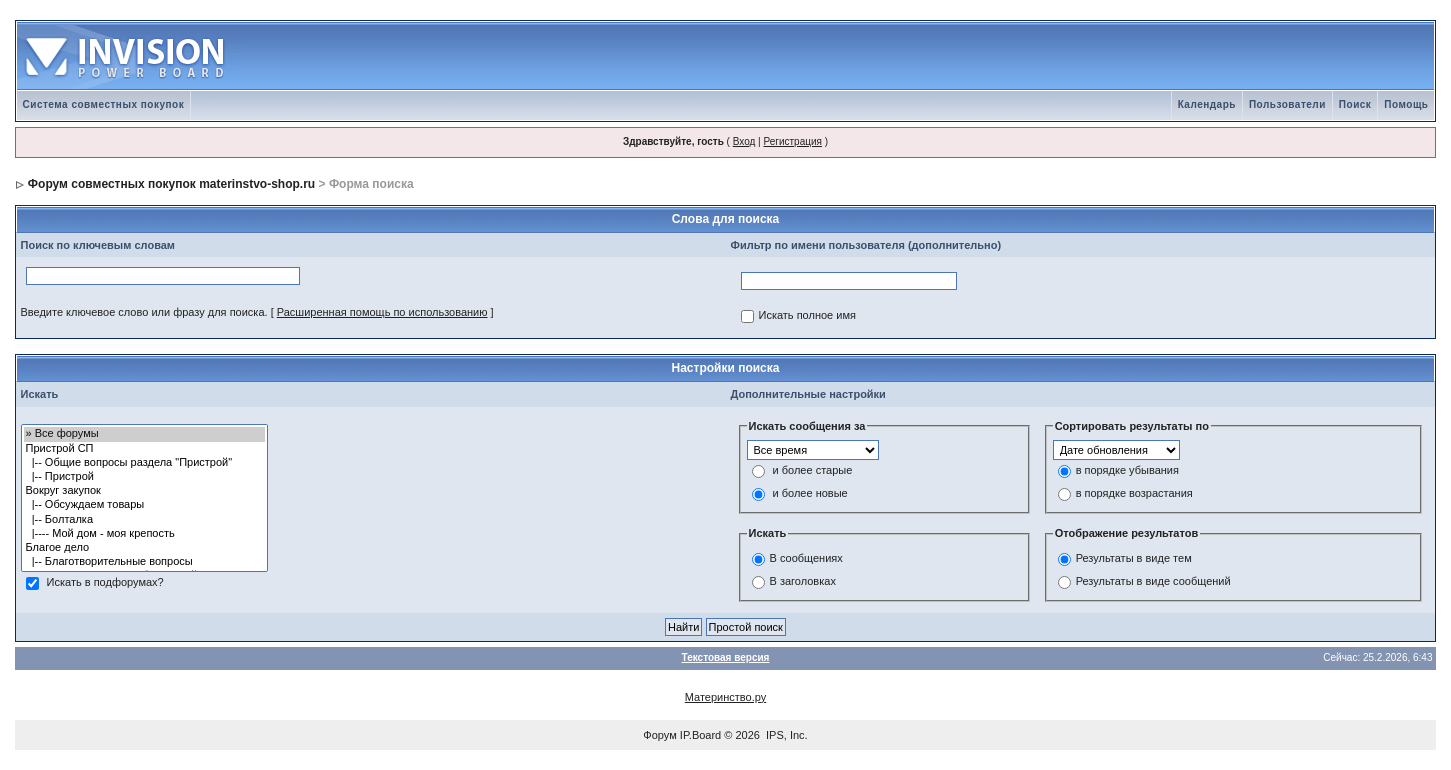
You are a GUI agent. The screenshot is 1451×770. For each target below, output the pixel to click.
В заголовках (803, 581)
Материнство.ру (725, 697)
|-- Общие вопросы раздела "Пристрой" (144, 463)
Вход (744, 141)
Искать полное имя (807, 316)
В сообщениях (806, 558)
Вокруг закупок (144, 491)
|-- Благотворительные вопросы (144, 562)
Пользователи (1287, 104)
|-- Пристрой (144, 477)
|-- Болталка (144, 520)
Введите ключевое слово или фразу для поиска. (144, 312)
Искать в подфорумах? (105, 583)
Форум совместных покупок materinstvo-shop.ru (171, 184)
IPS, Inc (785, 735)
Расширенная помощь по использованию (382, 312)
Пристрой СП (144, 449)
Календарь (1207, 104)
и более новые (810, 494)
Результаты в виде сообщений (1153, 581)
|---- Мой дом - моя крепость (144, 534)
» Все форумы (144, 434)
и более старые (813, 471)
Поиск (1355, 104)
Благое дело (144, 548)
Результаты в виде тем (1134, 558)
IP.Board (700, 735)
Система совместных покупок (104, 104)
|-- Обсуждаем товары (144, 505)
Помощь (1406, 104)
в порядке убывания (1127, 471)
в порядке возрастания (1134, 494)
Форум (659, 735)
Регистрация (792, 141)
